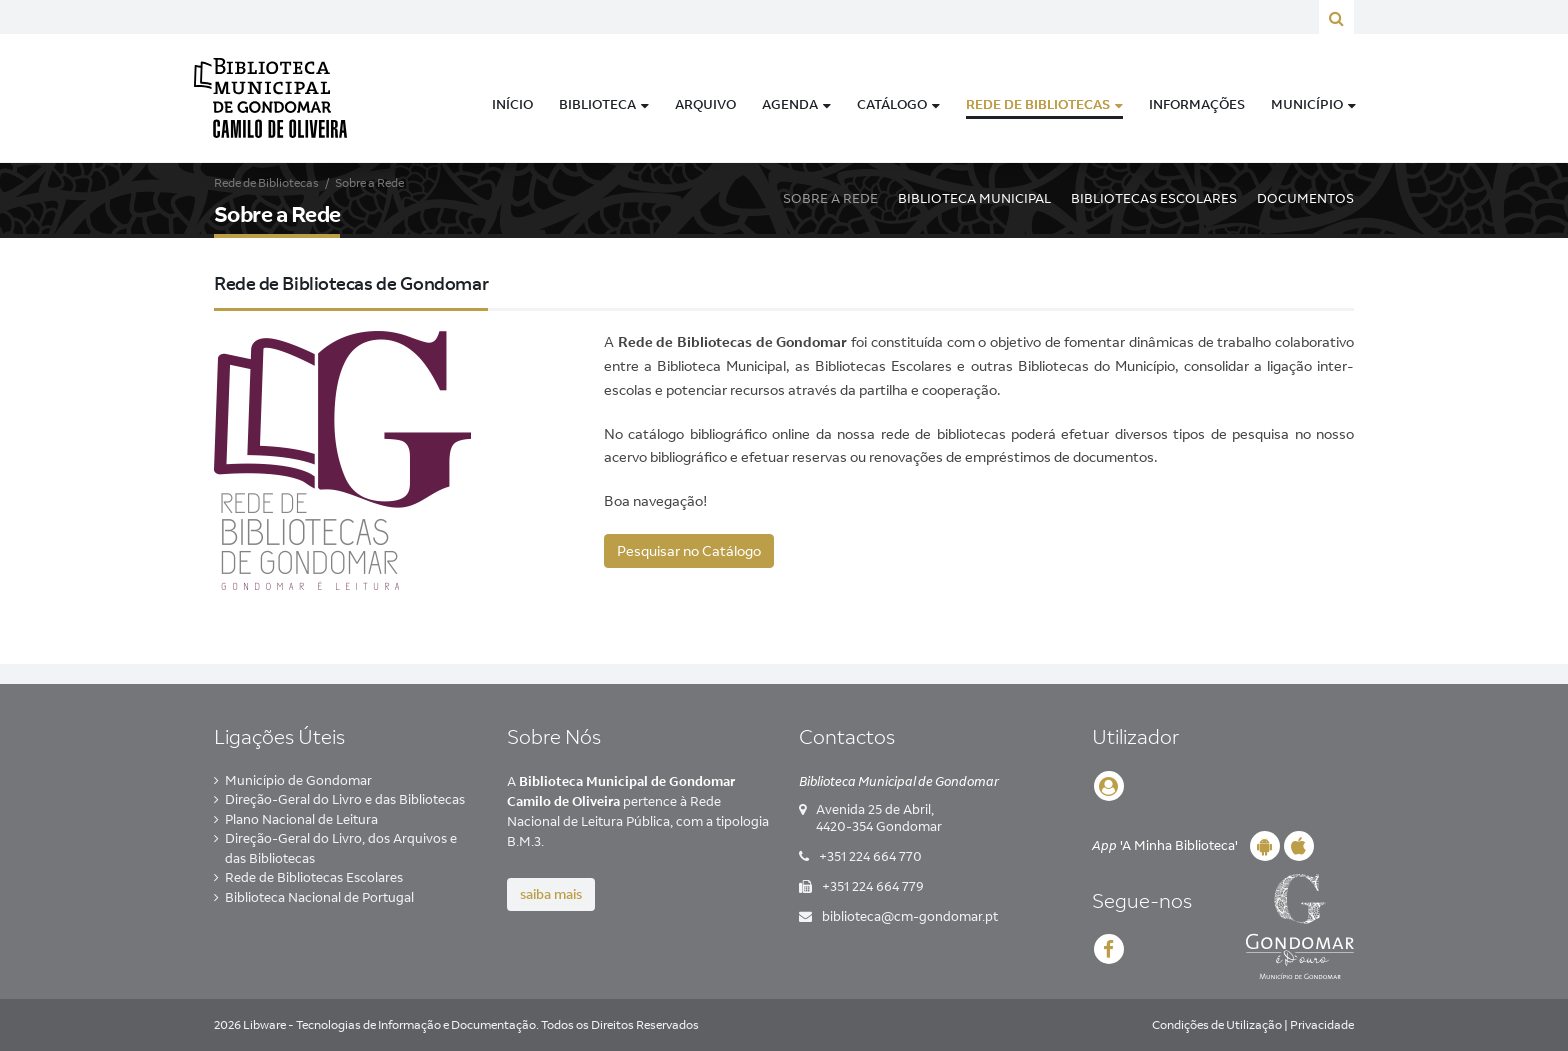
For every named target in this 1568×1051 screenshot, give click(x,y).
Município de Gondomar (298, 780)
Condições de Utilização (1217, 1024)
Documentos (1305, 198)
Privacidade (1322, 1024)
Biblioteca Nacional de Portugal (319, 897)
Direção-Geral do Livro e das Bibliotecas (345, 799)
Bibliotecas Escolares (1154, 198)
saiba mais (551, 894)
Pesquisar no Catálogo (689, 551)
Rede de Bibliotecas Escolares (314, 877)
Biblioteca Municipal (974, 198)
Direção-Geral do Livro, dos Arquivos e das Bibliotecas (341, 848)
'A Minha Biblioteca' (1165, 845)
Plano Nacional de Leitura (301, 819)
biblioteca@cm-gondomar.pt (910, 916)
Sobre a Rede (830, 198)
